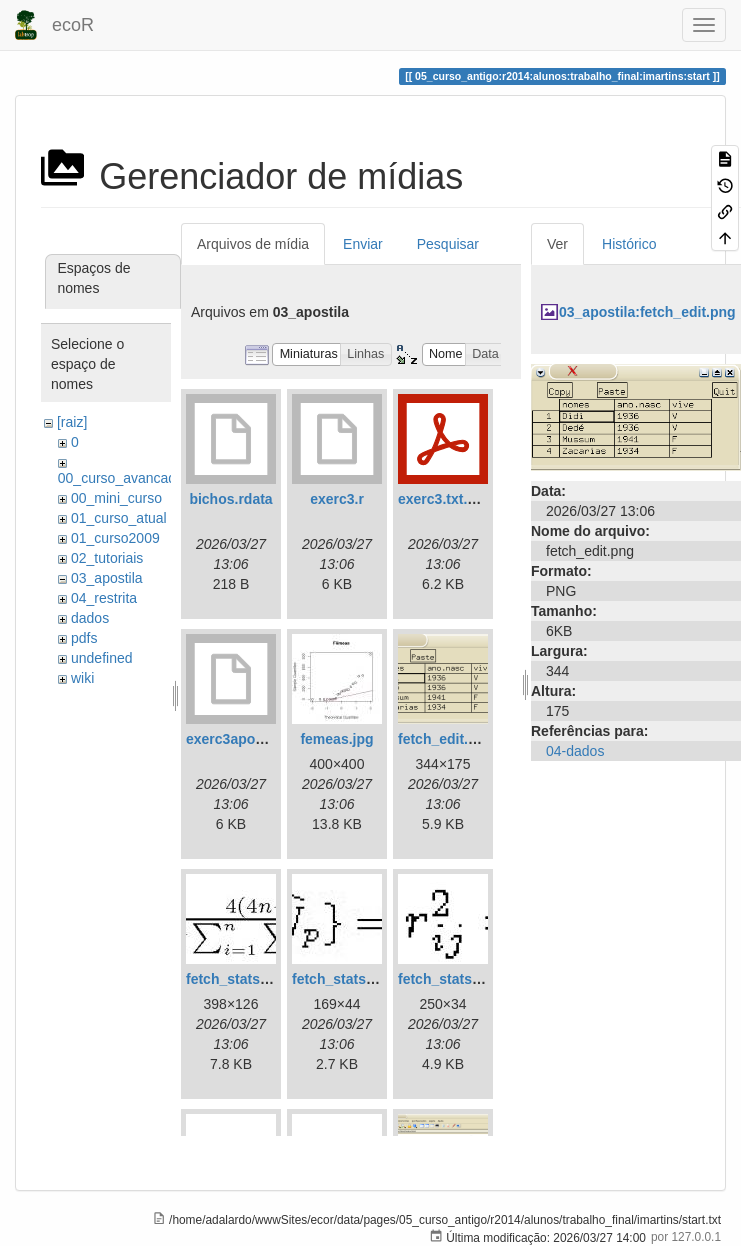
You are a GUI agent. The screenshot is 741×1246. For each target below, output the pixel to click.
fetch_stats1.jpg (239, 979)
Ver (557, 244)
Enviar (363, 244)
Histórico (629, 244)
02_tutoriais (107, 558)
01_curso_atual (119, 518)
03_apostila (107, 578)
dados (90, 618)
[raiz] (72, 422)
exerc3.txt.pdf (443, 499)
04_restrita (104, 598)
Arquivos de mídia (253, 244)
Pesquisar (448, 244)
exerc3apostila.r (239, 739)
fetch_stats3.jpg (451, 979)
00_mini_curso (116, 498)
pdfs (84, 638)
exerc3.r (337, 499)
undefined (102, 658)
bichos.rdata (230, 499)
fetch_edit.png (446, 739)
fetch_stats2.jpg (345, 979)
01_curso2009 (115, 538)
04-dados (575, 751)
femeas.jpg (336, 739)
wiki (82, 678)
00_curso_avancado (121, 478)
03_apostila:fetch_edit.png (647, 312)
